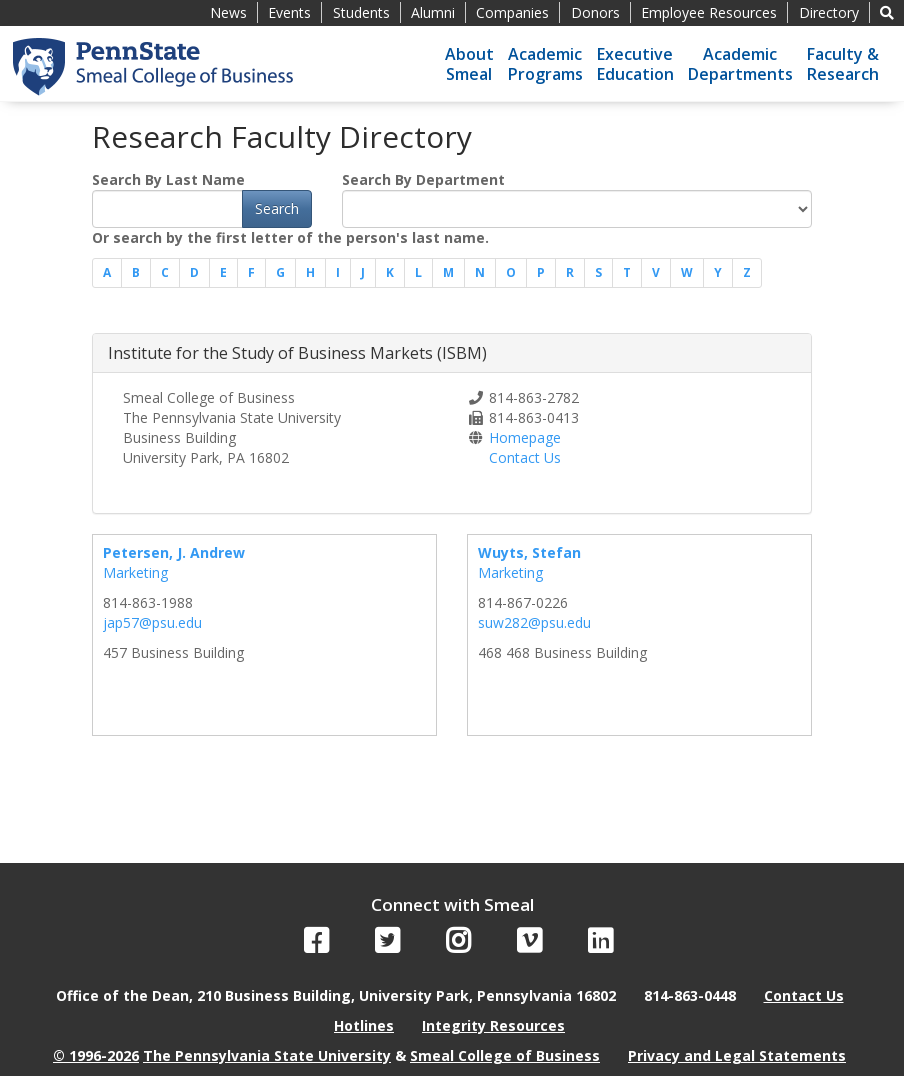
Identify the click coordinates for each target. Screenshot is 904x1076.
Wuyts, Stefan (529, 552)
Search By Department (423, 179)
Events (289, 12)
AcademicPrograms (545, 64)
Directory (829, 12)
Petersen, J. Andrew (174, 552)
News (228, 12)
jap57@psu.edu (152, 622)
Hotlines (364, 1025)
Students (361, 12)
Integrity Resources (493, 1025)
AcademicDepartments (740, 64)
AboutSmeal (469, 64)
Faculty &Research (843, 64)
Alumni (433, 12)
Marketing (135, 572)
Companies (512, 12)
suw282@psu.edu (534, 622)
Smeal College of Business (505, 1055)
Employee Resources (709, 12)
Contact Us (525, 457)
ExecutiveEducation (635, 64)
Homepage (525, 437)
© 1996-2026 (96, 1055)
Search (277, 208)
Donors (595, 12)
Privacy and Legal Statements (737, 1055)
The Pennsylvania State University (267, 1055)
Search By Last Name (168, 179)
